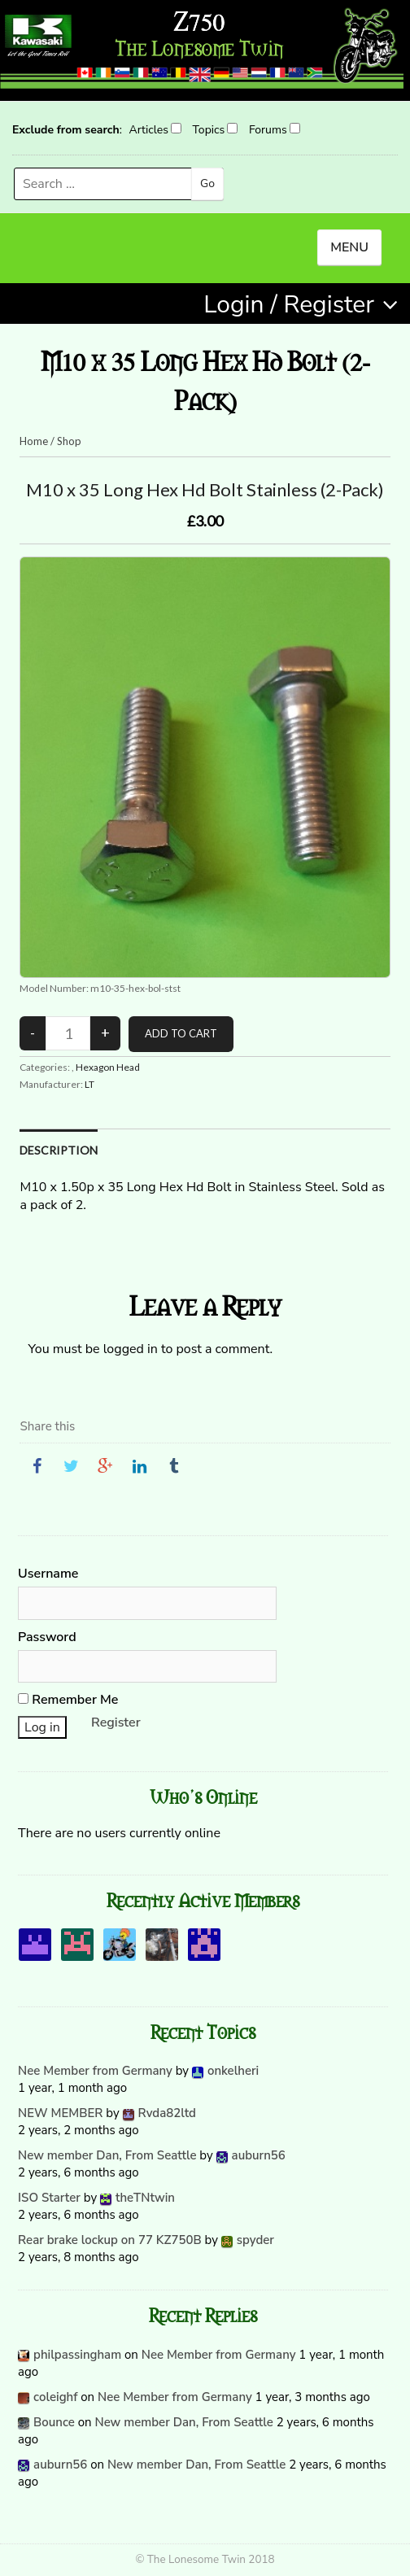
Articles (148, 130)
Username (48, 1574)
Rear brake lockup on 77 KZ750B (110, 2240)
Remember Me (68, 1700)
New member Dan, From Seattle (107, 2155)
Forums (268, 130)
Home (34, 441)
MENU (349, 247)
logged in (130, 1349)
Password (47, 1637)
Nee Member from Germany (95, 2071)
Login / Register (288, 304)
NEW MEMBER (60, 2113)
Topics (209, 130)
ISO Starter (49, 2198)
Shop (69, 441)
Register (116, 1722)
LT (89, 1084)
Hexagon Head (108, 1067)
